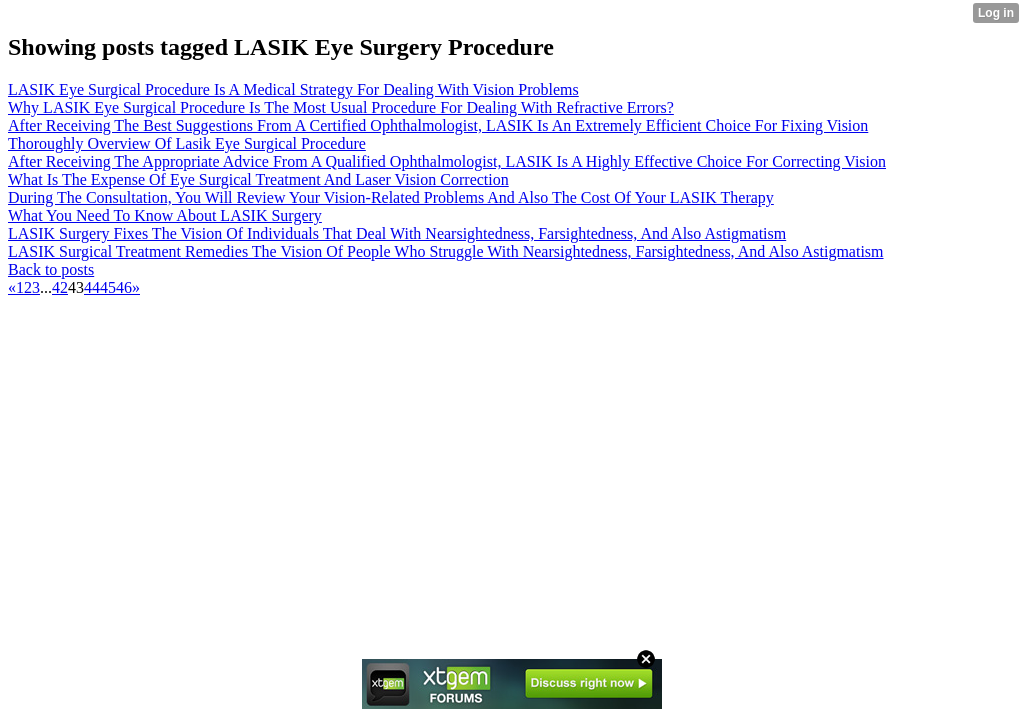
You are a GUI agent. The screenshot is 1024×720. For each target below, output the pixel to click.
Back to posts (51, 269)
